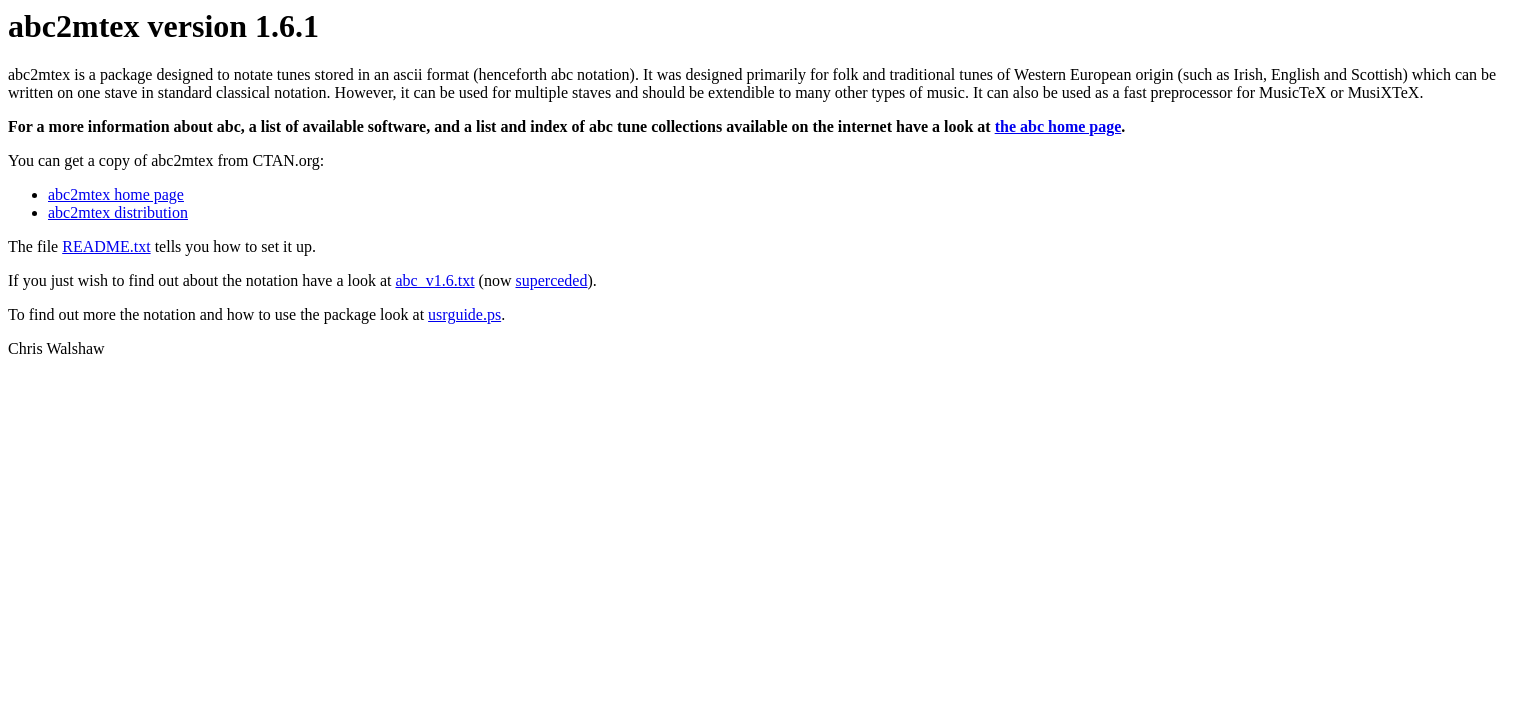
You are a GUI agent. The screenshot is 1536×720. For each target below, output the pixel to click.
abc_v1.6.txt (435, 280)
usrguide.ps (464, 314)
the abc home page (1058, 126)
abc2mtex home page (116, 194)
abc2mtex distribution (118, 212)
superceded (551, 280)
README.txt (106, 246)
